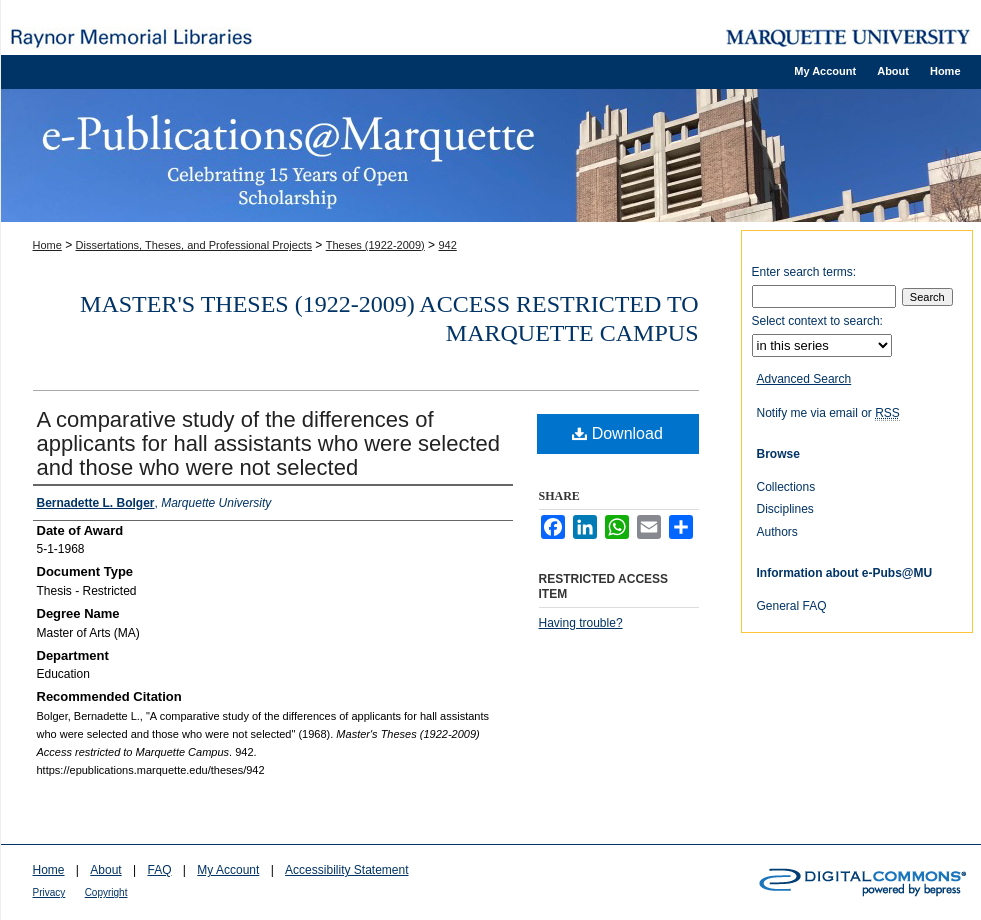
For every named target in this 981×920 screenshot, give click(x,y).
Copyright (106, 892)
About (105, 870)
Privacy (49, 892)
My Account (228, 870)
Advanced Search (804, 379)
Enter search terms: (804, 272)
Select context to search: (817, 321)
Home (47, 245)
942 (447, 245)
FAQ (159, 870)
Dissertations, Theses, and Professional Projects (194, 245)
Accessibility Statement (346, 870)
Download (617, 433)
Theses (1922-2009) (375, 245)
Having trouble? (581, 623)
